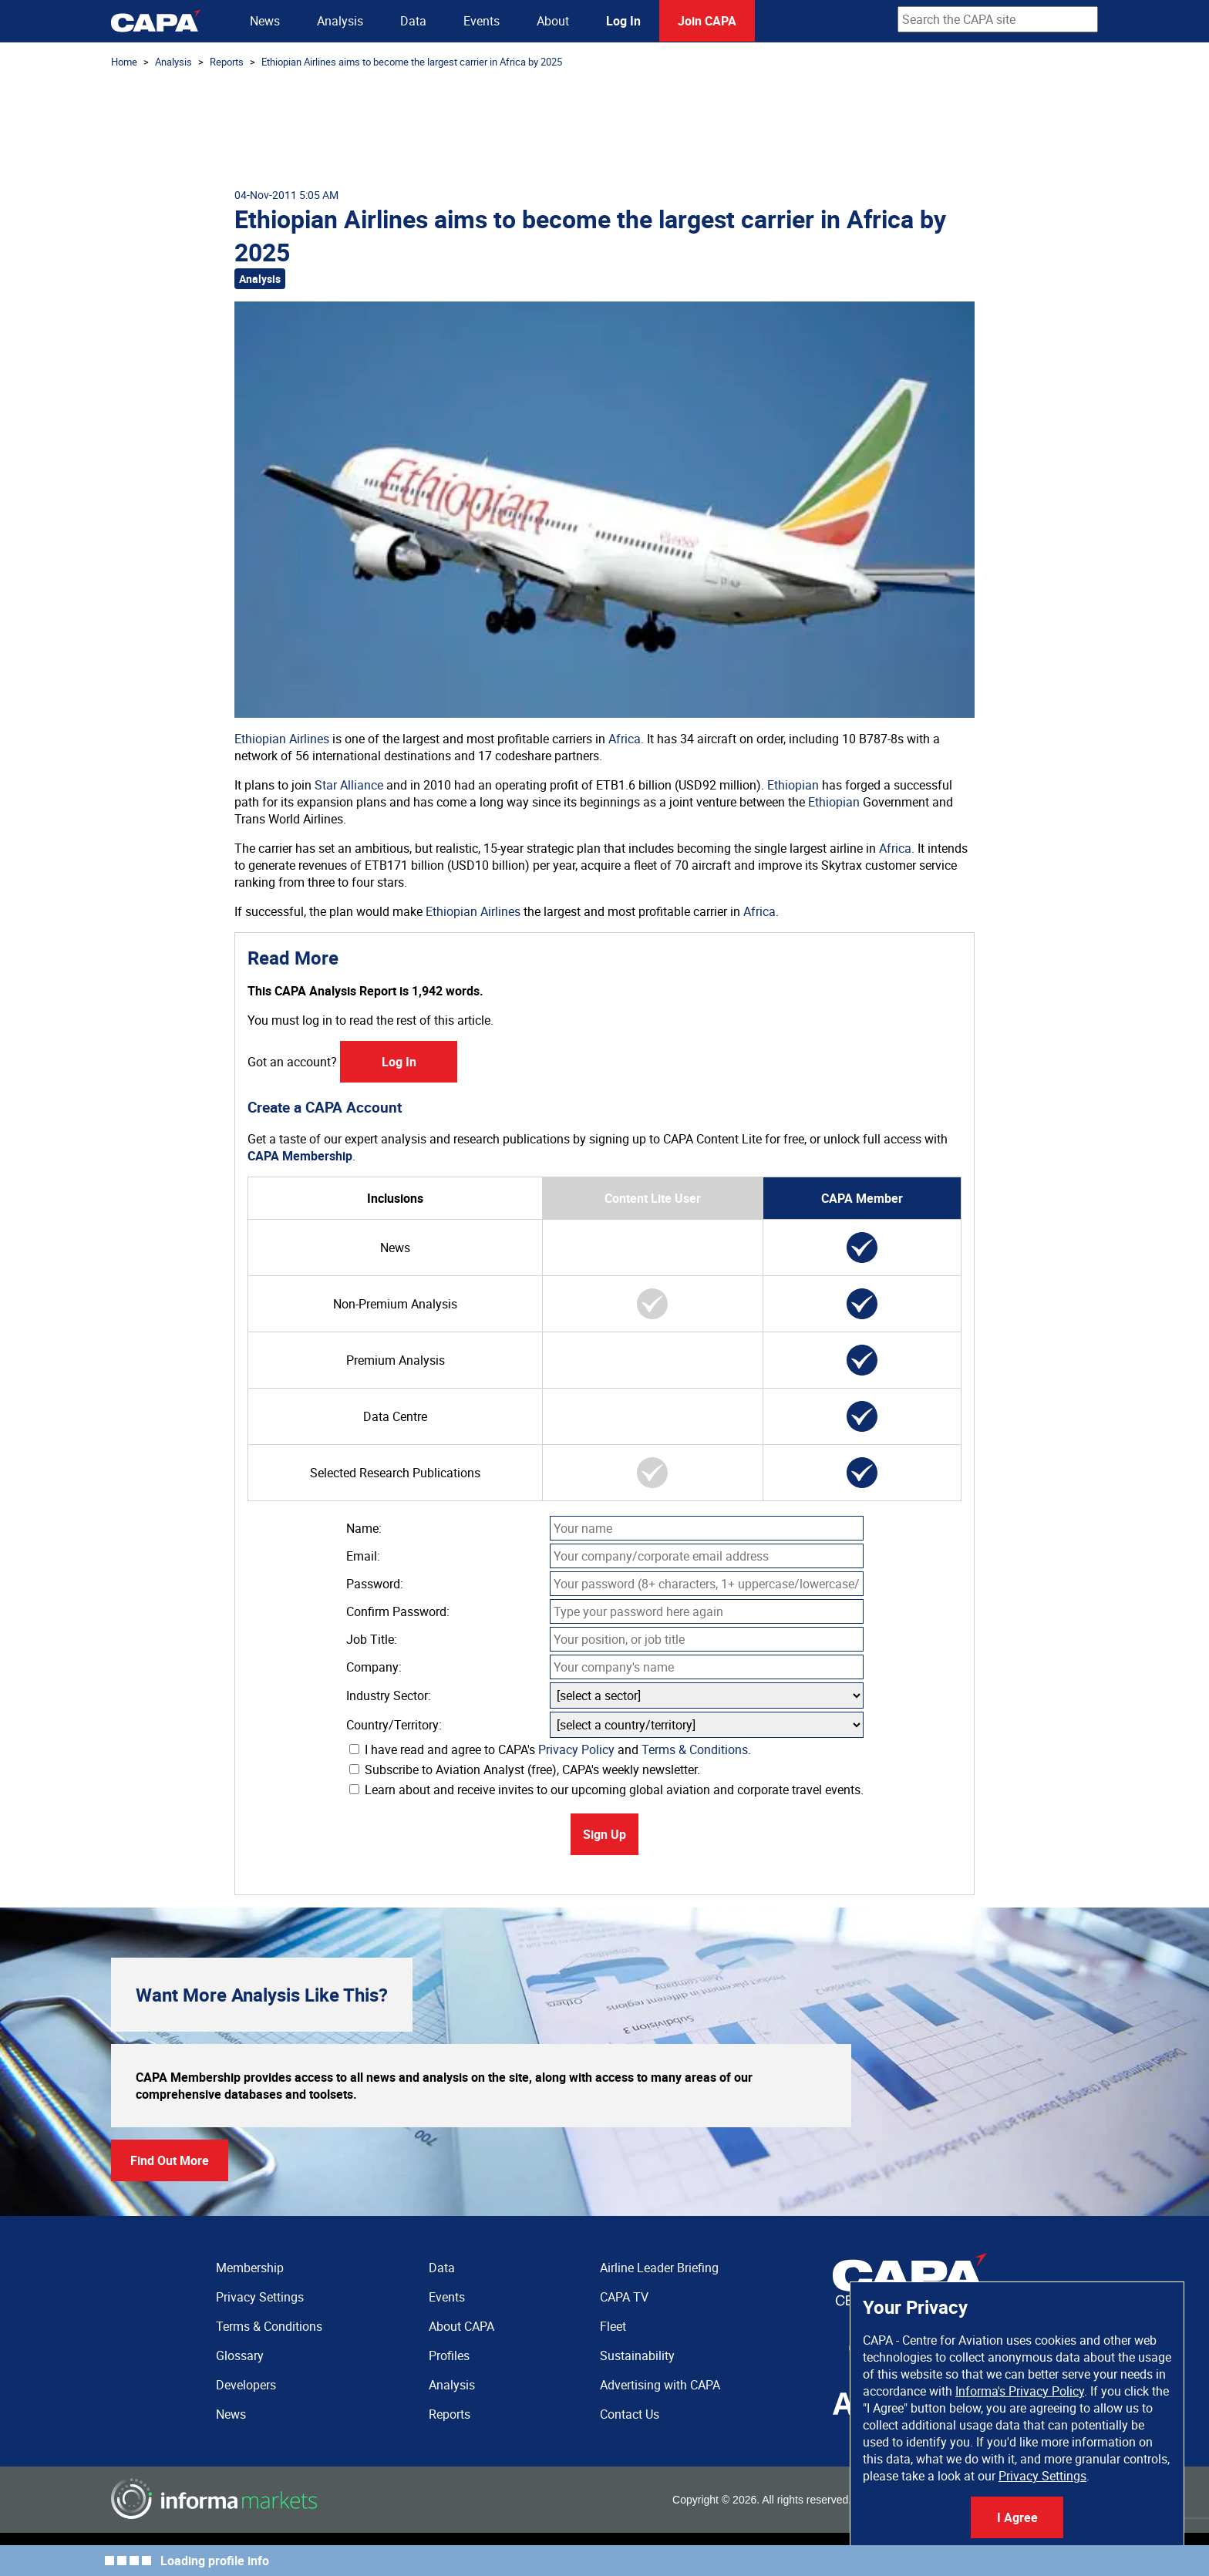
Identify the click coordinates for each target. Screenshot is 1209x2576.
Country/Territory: (394, 1724)
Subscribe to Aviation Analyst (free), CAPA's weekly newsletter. (524, 1769)
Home (124, 62)
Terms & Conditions (695, 1749)
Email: (363, 1555)
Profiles (449, 2355)
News (265, 20)
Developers (246, 2384)
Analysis (340, 20)
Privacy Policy (576, 1749)
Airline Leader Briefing (659, 2267)
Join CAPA (707, 20)
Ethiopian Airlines (281, 738)
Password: (374, 1583)
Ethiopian (793, 784)
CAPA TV (624, 2296)
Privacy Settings (1042, 2475)
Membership (250, 2267)
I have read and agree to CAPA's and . (550, 1749)
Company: (374, 1666)
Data (413, 20)
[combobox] (997, 19)
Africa (624, 738)
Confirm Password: (398, 1611)
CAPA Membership (300, 1155)
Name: (364, 1528)
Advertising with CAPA (660, 2384)
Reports (227, 62)
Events (481, 20)
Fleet (613, 2326)
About (553, 20)
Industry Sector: (388, 1695)
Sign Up (604, 1834)
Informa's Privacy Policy (1019, 2390)
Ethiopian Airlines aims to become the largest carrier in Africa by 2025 (411, 62)
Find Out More (169, 2160)
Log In (623, 20)
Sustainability (637, 2355)
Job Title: (371, 1639)
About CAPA (461, 2326)
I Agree (1017, 2517)
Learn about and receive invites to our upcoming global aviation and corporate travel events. (606, 1789)
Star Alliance (349, 784)
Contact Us (629, 2414)
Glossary (240, 2355)
